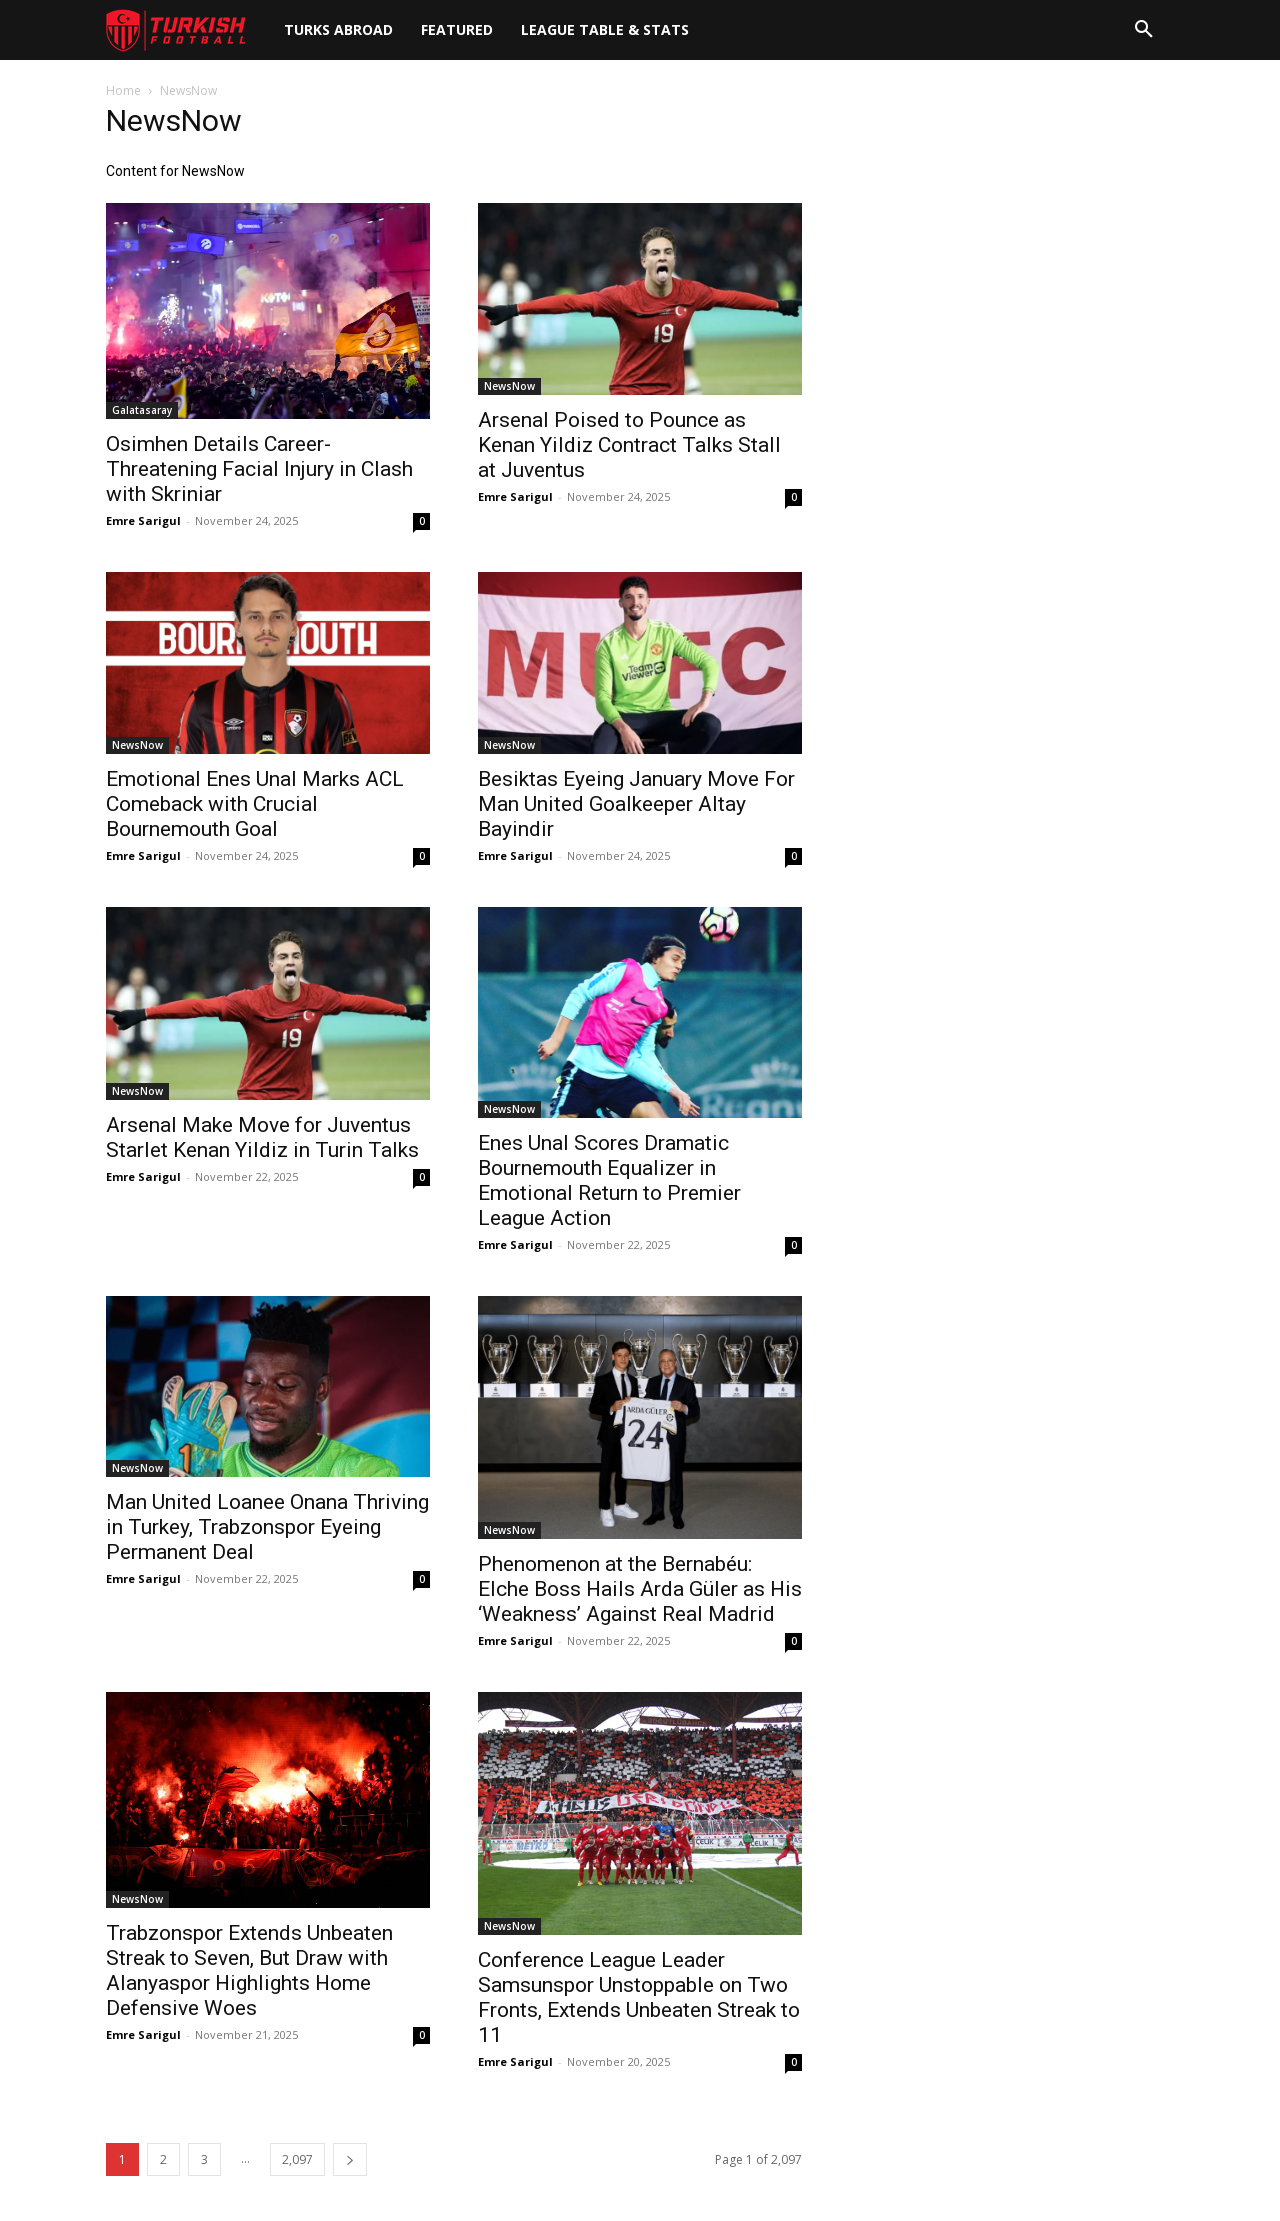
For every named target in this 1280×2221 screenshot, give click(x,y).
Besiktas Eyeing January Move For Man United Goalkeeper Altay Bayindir (636, 804)
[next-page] (350, 2159)
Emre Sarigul (143, 520)
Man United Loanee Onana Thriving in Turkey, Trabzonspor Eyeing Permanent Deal (267, 1527)
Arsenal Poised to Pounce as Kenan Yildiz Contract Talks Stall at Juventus (629, 445)
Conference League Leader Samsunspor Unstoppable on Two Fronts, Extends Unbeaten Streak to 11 (639, 1997)
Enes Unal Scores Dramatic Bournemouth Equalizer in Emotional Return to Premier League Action (609, 1180)
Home (123, 90)
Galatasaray (142, 410)
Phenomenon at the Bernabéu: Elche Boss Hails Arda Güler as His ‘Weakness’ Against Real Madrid (640, 1589)
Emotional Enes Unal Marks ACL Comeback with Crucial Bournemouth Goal (255, 804)
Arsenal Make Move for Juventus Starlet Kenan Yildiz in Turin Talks (262, 1137)
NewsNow (509, 386)
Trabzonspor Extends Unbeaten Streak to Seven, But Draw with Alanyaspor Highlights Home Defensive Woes (249, 1970)
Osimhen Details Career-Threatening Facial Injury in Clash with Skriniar (259, 469)
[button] (1144, 30)
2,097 (297, 2159)
